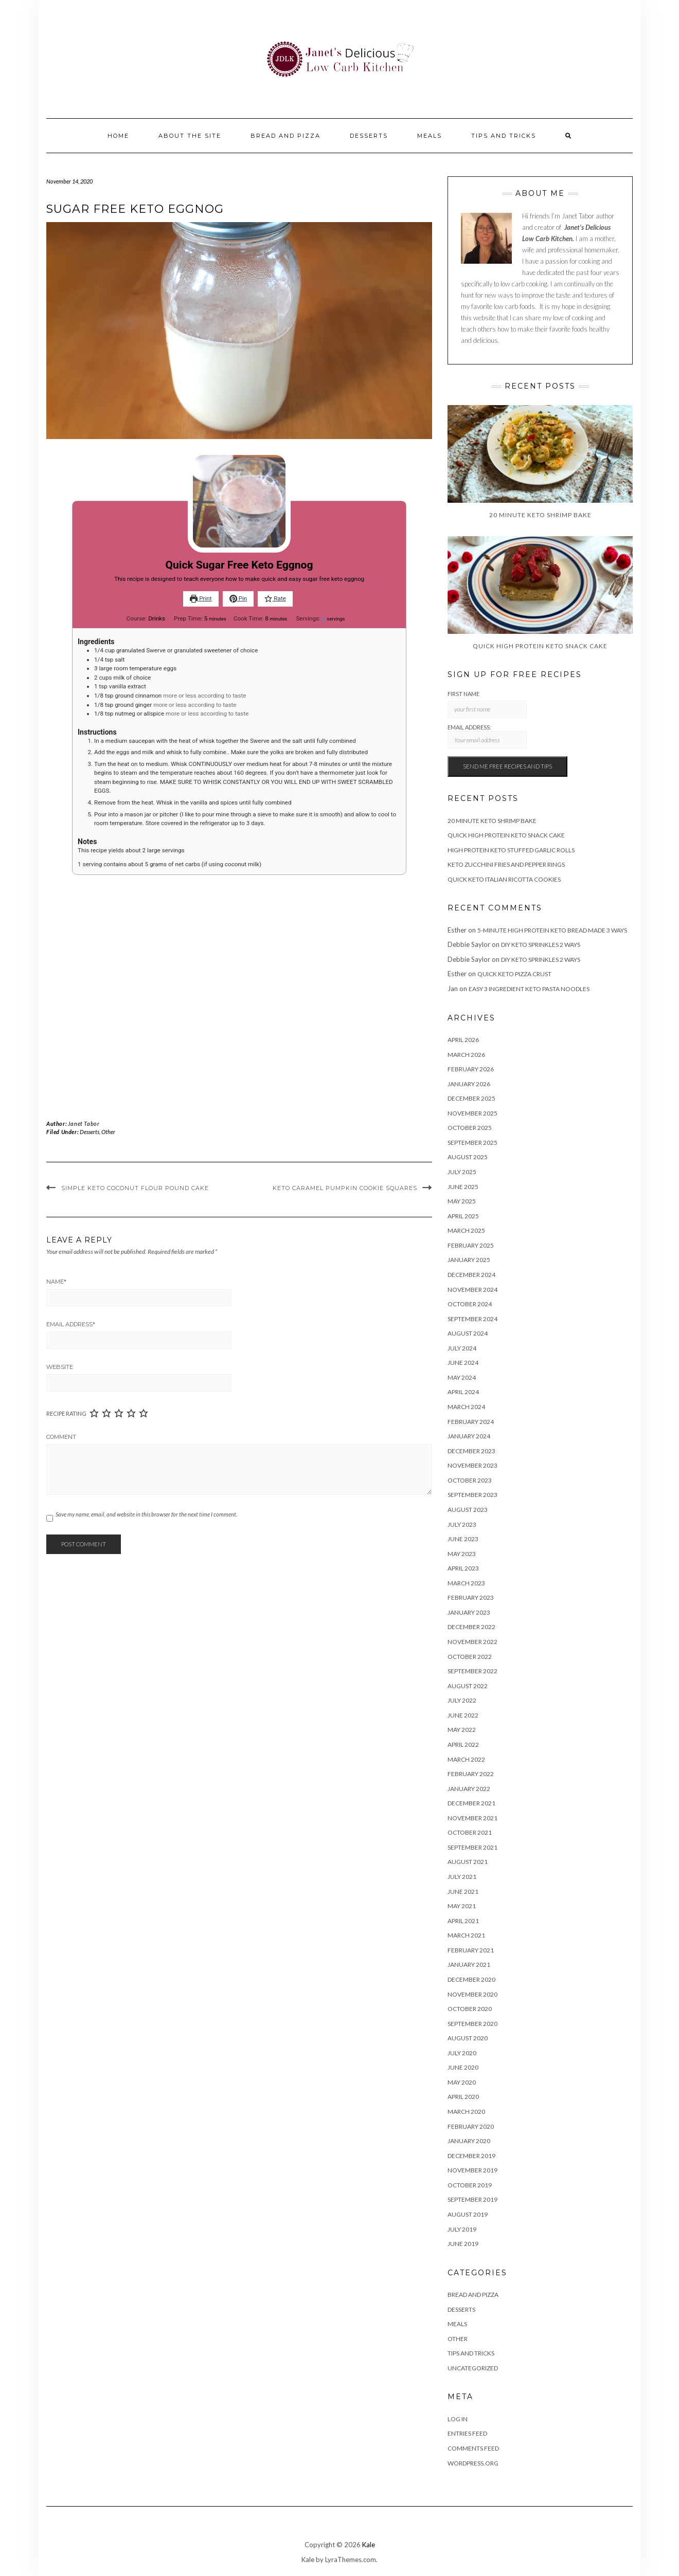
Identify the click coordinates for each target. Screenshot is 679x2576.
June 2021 (463, 1891)
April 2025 (463, 1216)
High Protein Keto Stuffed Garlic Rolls (511, 850)
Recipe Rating (66, 1413)
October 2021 (470, 1832)
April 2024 (463, 1392)
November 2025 (472, 1113)
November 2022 (472, 1642)
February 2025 (471, 1245)
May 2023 (462, 1554)
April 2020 (463, 2096)
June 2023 (463, 1539)
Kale (368, 2545)
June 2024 (463, 1362)
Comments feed (473, 2448)
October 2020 (470, 2009)
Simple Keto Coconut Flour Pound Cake (135, 1188)
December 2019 (471, 2156)
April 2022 (463, 1744)
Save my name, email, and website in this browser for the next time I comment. (146, 1514)
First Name (463, 693)
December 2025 (471, 1098)
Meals (429, 135)
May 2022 (462, 1729)
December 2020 (471, 1979)
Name (56, 1281)
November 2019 (472, 2170)
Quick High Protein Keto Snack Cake (506, 835)
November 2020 (472, 1994)
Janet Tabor (84, 1123)
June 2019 (463, 2244)
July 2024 (462, 1348)
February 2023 (471, 1597)
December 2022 (471, 1627)
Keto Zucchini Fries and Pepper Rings (506, 864)
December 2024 (471, 1274)
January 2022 (469, 1789)
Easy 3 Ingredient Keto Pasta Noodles (529, 989)
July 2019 (462, 2229)
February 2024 (471, 1422)
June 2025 (463, 1187)
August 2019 (468, 2214)
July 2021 (462, 1876)
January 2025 (469, 1260)
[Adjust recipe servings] (324, 618)
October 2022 (470, 1656)
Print (201, 598)
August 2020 (468, 2038)
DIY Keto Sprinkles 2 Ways (540, 944)
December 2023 (471, 1451)
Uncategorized (473, 2368)
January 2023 (469, 1612)
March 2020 (466, 2111)
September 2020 (472, 2023)
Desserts (369, 135)
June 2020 (463, 2067)
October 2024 (470, 1304)
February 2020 (471, 2126)
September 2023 (472, 1495)
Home (118, 135)
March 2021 (466, 1935)
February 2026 (471, 1069)
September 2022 (472, 1671)
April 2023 (463, 1568)
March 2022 (466, 1759)
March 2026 (466, 1054)
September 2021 (472, 1847)
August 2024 (468, 1333)
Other (108, 1131)
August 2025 (468, 1157)
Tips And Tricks (503, 135)
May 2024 (462, 1377)
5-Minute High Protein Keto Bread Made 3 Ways (552, 930)
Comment (61, 1436)
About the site (189, 135)
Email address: (487, 736)
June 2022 (463, 1715)
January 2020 (469, 2141)
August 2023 (468, 1509)
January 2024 (469, 1436)
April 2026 (463, 1040)
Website (59, 1367)
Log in (458, 2419)
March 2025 (466, 1230)
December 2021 (471, 1803)
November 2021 (472, 1818)
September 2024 (472, 1319)
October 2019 (470, 2185)
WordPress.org (473, 2463)
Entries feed (467, 2433)
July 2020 (462, 2053)
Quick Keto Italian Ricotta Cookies (504, 879)
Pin (238, 598)
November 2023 (472, 1465)
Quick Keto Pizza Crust (514, 974)
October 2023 (470, 1480)
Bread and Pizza (285, 135)
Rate (275, 598)
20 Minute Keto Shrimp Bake (492, 821)
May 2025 (462, 1201)
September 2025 (472, 1142)
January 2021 (469, 1964)
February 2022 (471, 1774)
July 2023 (462, 1524)
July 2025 (462, 1172)
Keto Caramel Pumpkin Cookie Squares (345, 1188)
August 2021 (468, 1862)
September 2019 (472, 2199)
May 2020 (462, 2082)
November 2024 (472, 1289)
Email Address (70, 1324)
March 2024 (466, 1407)
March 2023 (466, 1583)
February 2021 (471, 1950)
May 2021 (462, 1906)
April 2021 (463, 1921)
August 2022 (468, 1686)
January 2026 (469, 1084)
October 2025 (470, 1127)
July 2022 (462, 1700)
